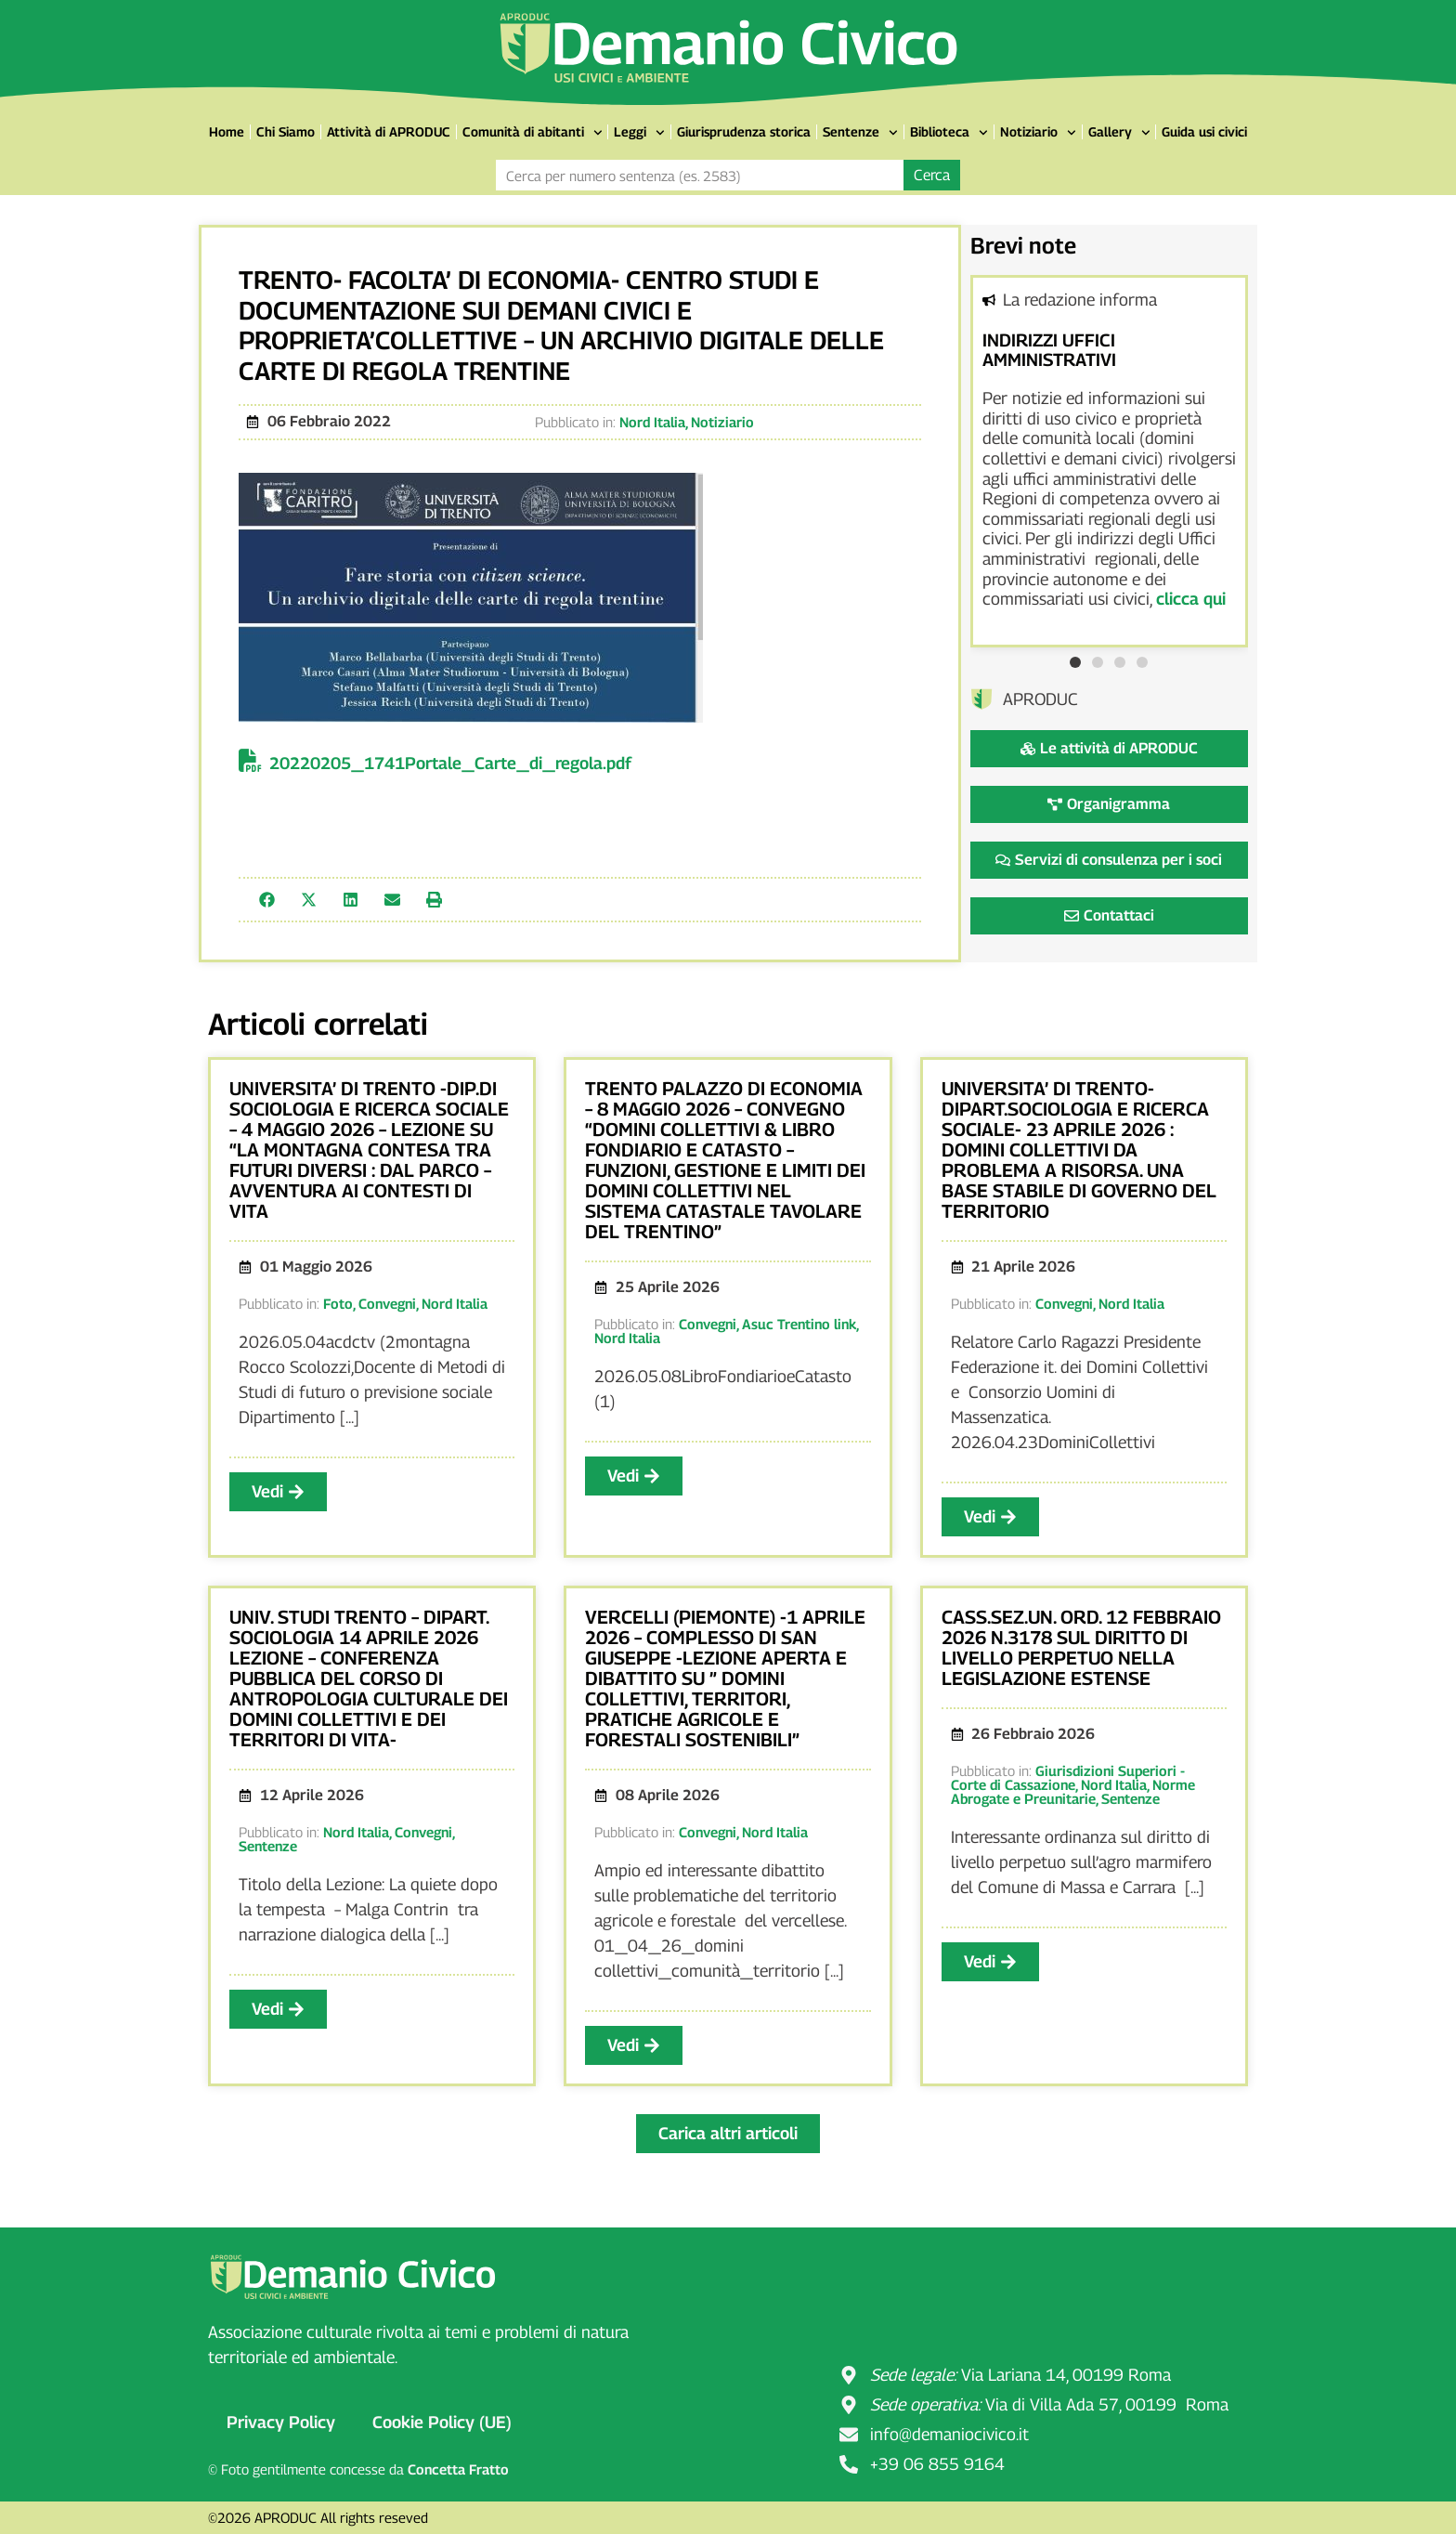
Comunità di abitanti (532, 133)
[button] (267, 900)
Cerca (932, 175)
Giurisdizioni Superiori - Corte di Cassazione (1068, 1777)
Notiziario (1038, 133)
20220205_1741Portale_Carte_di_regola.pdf (450, 763)
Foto (338, 1303)
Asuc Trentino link (799, 1323)
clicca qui (1191, 598)
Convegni (387, 1303)
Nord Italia (652, 421)
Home (226, 131)
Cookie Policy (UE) (442, 2422)
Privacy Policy (281, 2422)
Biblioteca (949, 133)
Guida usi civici (1204, 131)
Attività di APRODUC (388, 131)
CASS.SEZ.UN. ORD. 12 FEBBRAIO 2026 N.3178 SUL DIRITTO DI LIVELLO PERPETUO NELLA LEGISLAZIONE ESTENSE (1081, 1648)
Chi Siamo (285, 131)
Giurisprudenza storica (744, 131)
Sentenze (860, 133)
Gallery (1119, 133)
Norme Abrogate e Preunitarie (1073, 1791)
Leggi (639, 133)
